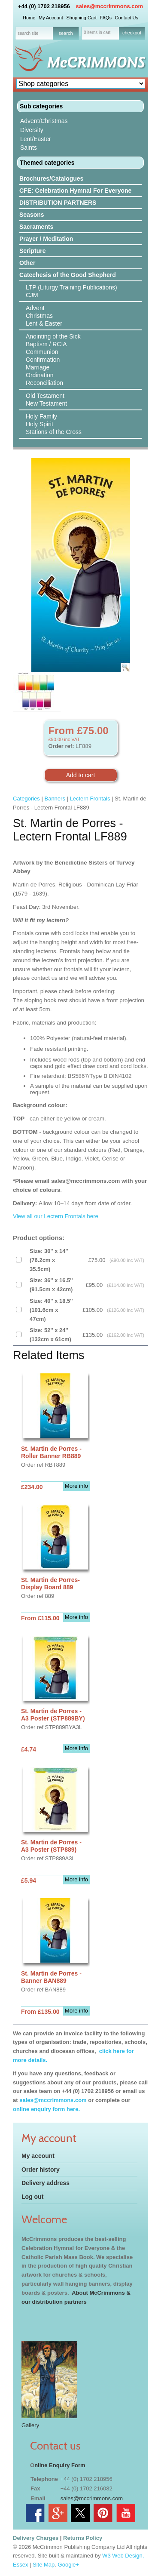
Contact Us (126, 17)
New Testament (46, 403)
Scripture (32, 250)
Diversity (31, 129)
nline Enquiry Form (59, 2465)
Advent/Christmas (43, 120)
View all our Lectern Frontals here (55, 1216)
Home (29, 17)
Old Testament (45, 395)
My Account (51, 17)
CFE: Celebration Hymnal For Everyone (75, 190)
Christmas (39, 315)
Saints (28, 147)
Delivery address (45, 2182)
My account (38, 2155)
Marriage (37, 367)
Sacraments (36, 226)
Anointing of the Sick (53, 336)
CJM (32, 295)
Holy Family (41, 416)
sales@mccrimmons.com (109, 6)
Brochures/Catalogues (51, 178)
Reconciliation (44, 382)
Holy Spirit (39, 424)
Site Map (44, 2564)
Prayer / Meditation (46, 238)
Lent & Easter (44, 323)
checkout (131, 32)
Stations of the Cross (54, 431)
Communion (42, 351)
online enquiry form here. (46, 2109)
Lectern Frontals (90, 798)
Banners (54, 798)
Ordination (40, 375)
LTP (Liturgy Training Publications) (71, 287)
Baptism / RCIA (46, 344)
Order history (40, 2169)
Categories (26, 798)
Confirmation (43, 359)
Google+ (68, 2564)
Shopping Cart (81, 17)
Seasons (31, 214)
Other (27, 262)
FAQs (106, 17)
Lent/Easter (35, 138)
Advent (35, 308)
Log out (32, 2196)
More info (76, 1486)
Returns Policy (82, 2538)
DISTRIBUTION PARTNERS (57, 202)
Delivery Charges (35, 2538)
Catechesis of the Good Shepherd (67, 274)
